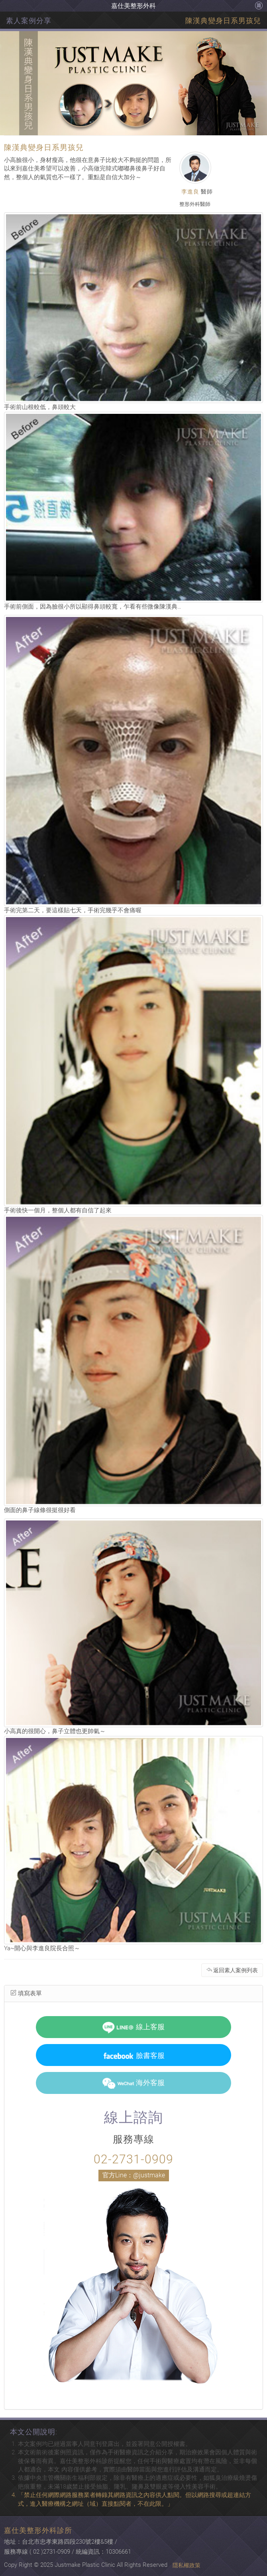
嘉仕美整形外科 (133, 6)
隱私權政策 (186, 2565)
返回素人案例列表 (232, 1970)
